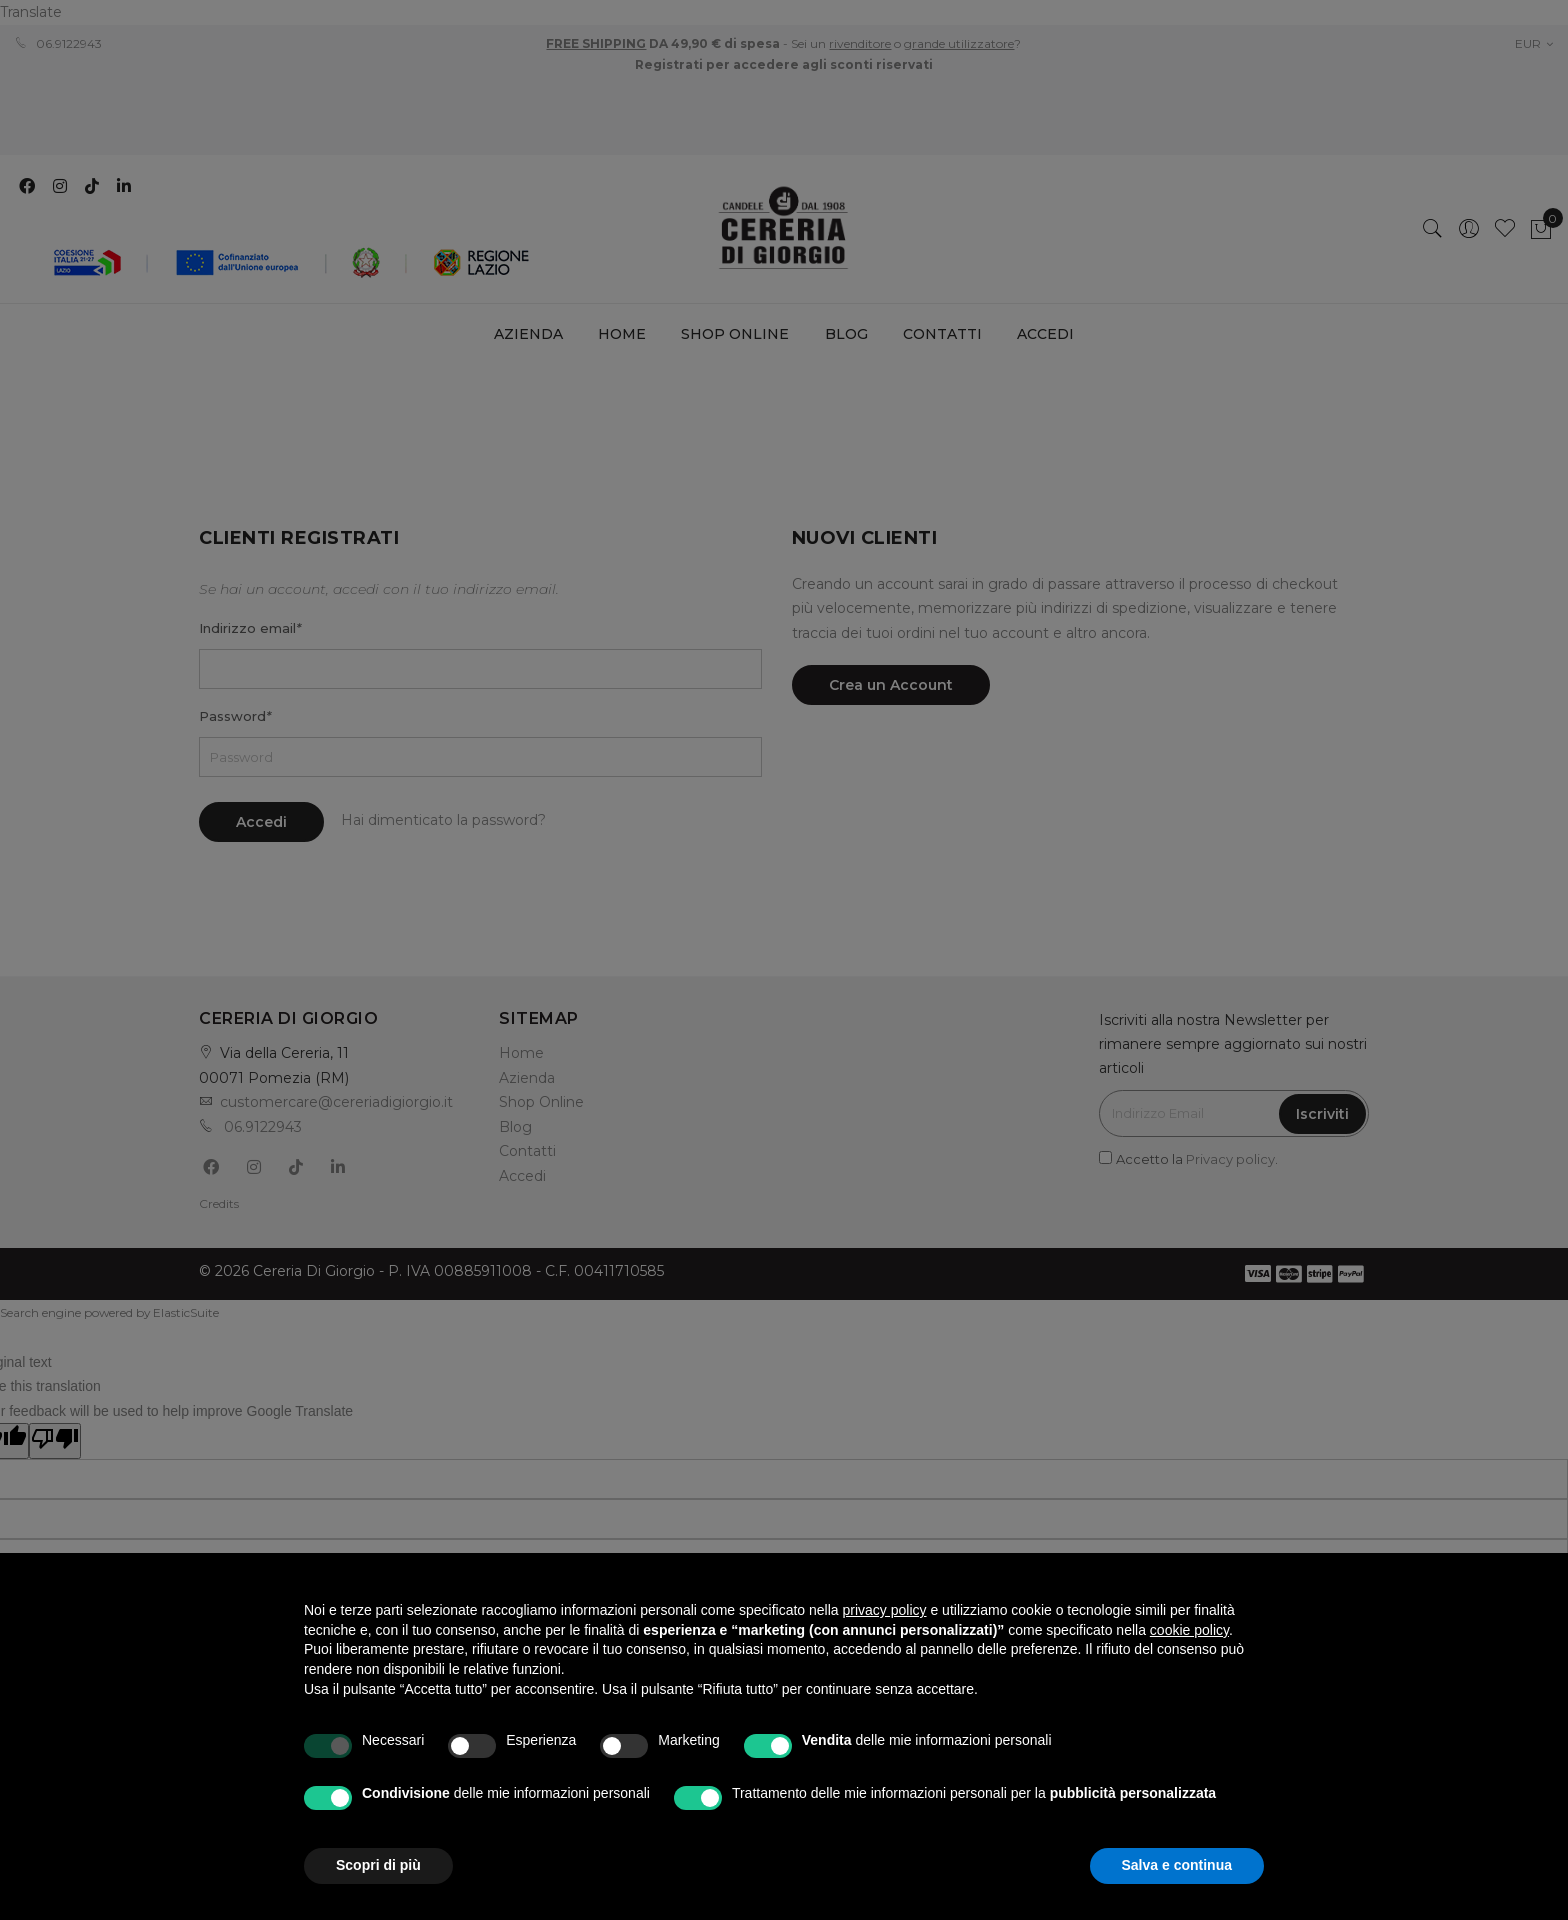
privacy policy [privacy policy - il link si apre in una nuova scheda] (885, 1610)
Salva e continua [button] (1177, 1865)
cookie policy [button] (1189, 1630)
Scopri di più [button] (378, 1865)
